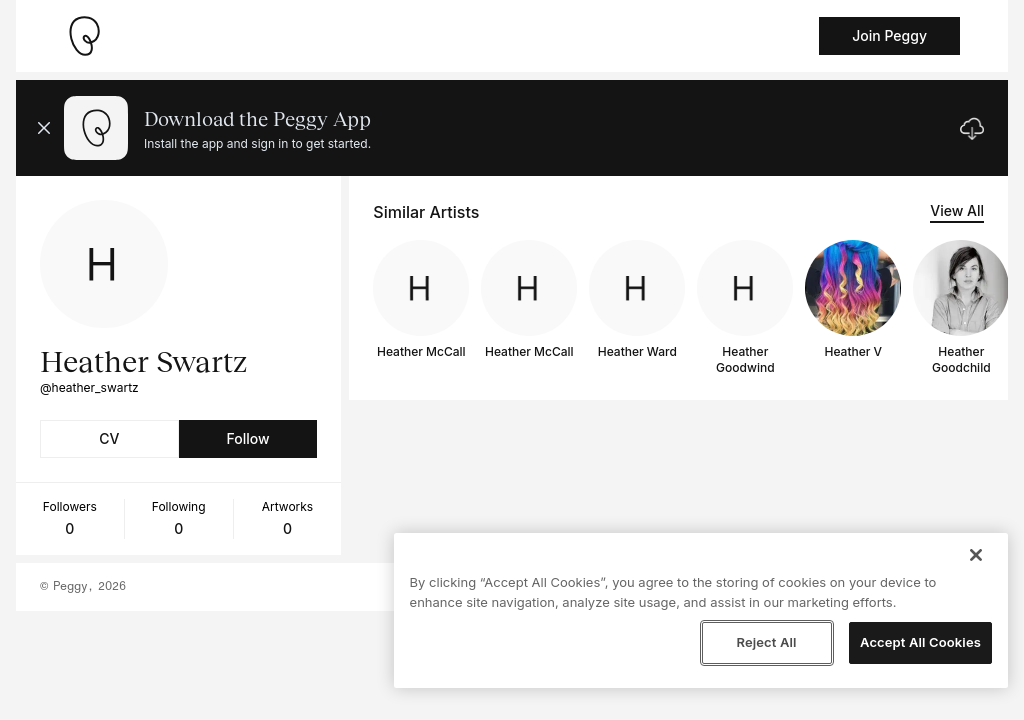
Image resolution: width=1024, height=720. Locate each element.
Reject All (766, 642)
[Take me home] (84, 36)
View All (957, 210)
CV (109, 438)
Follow (247, 438)
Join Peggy (889, 35)
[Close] (976, 555)
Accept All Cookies (920, 642)
